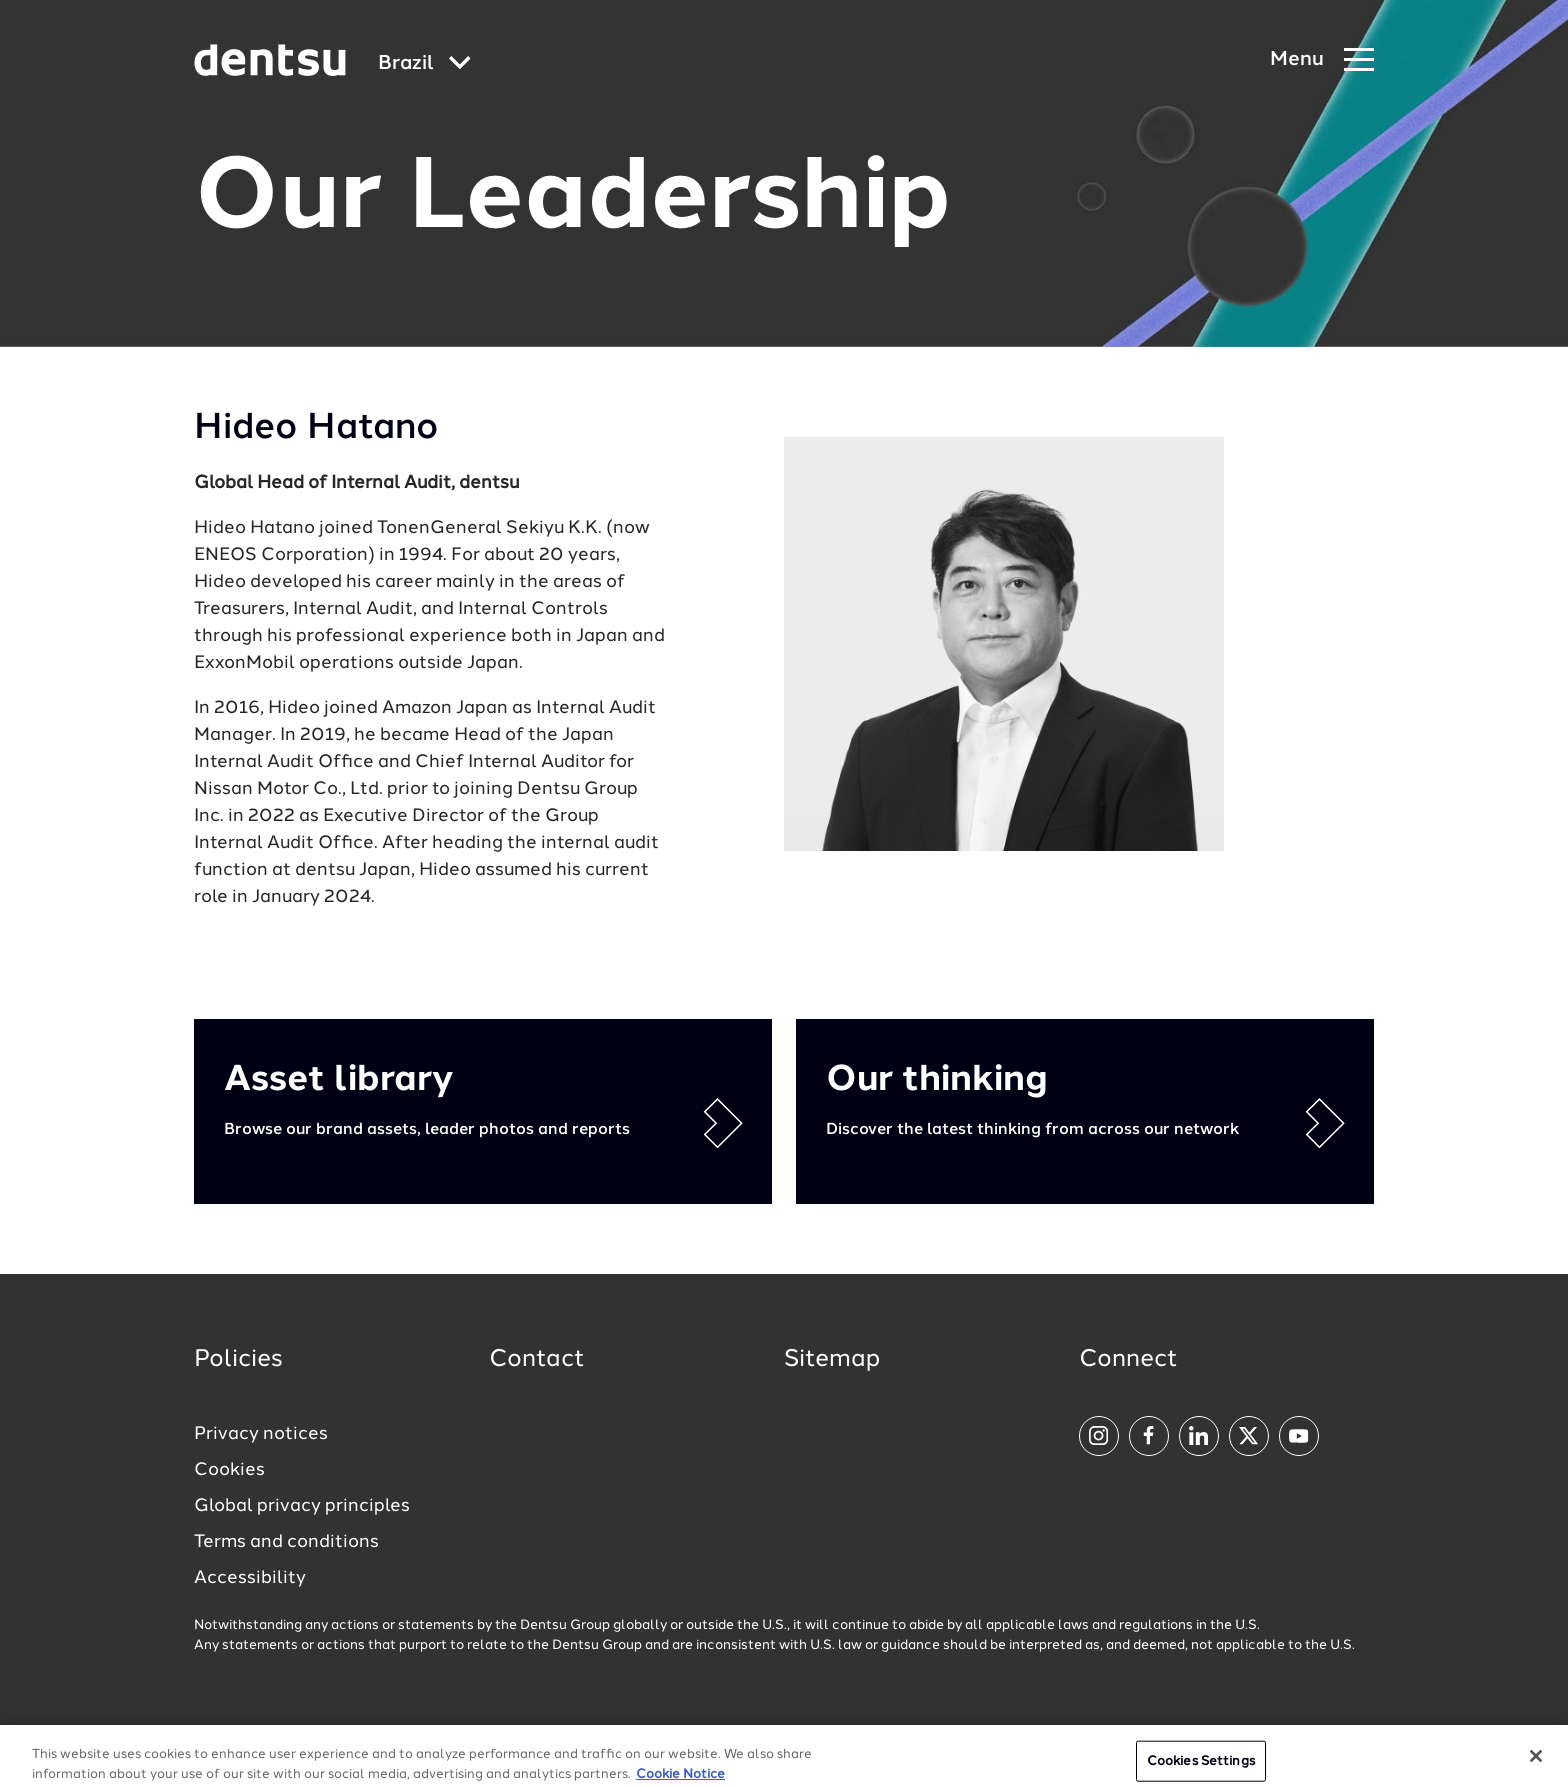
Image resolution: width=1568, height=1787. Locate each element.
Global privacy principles (302, 1506)
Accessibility (250, 1578)
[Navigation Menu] (1322, 60)
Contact (537, 1360)
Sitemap (832, 1360)
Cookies (229, 1470)
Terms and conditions (286, 1542)
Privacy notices (261, 1434)
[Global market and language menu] (424, 64)
